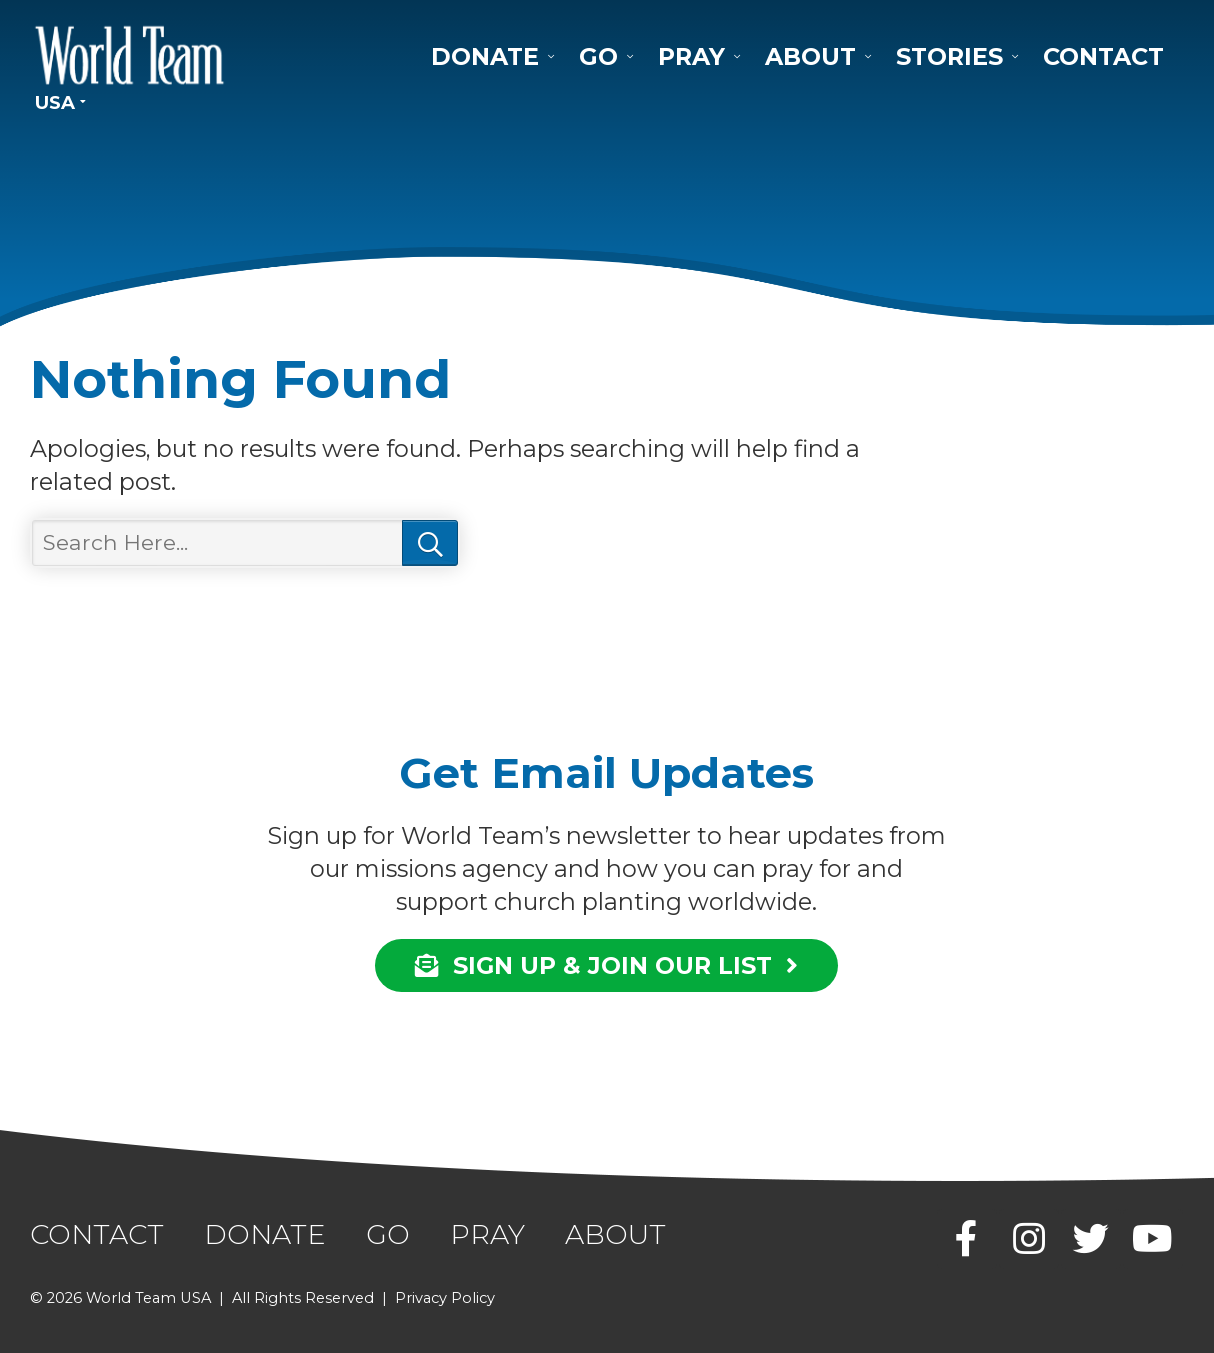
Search (430, 543)
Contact (1103, 56)
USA (55, 102)
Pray (691, 56)
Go (598, 56)
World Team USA (130, 55)
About (810, 56)
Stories (949, 56)
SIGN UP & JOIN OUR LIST (606, 965)
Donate (485, 56)
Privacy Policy (445, 1298)
